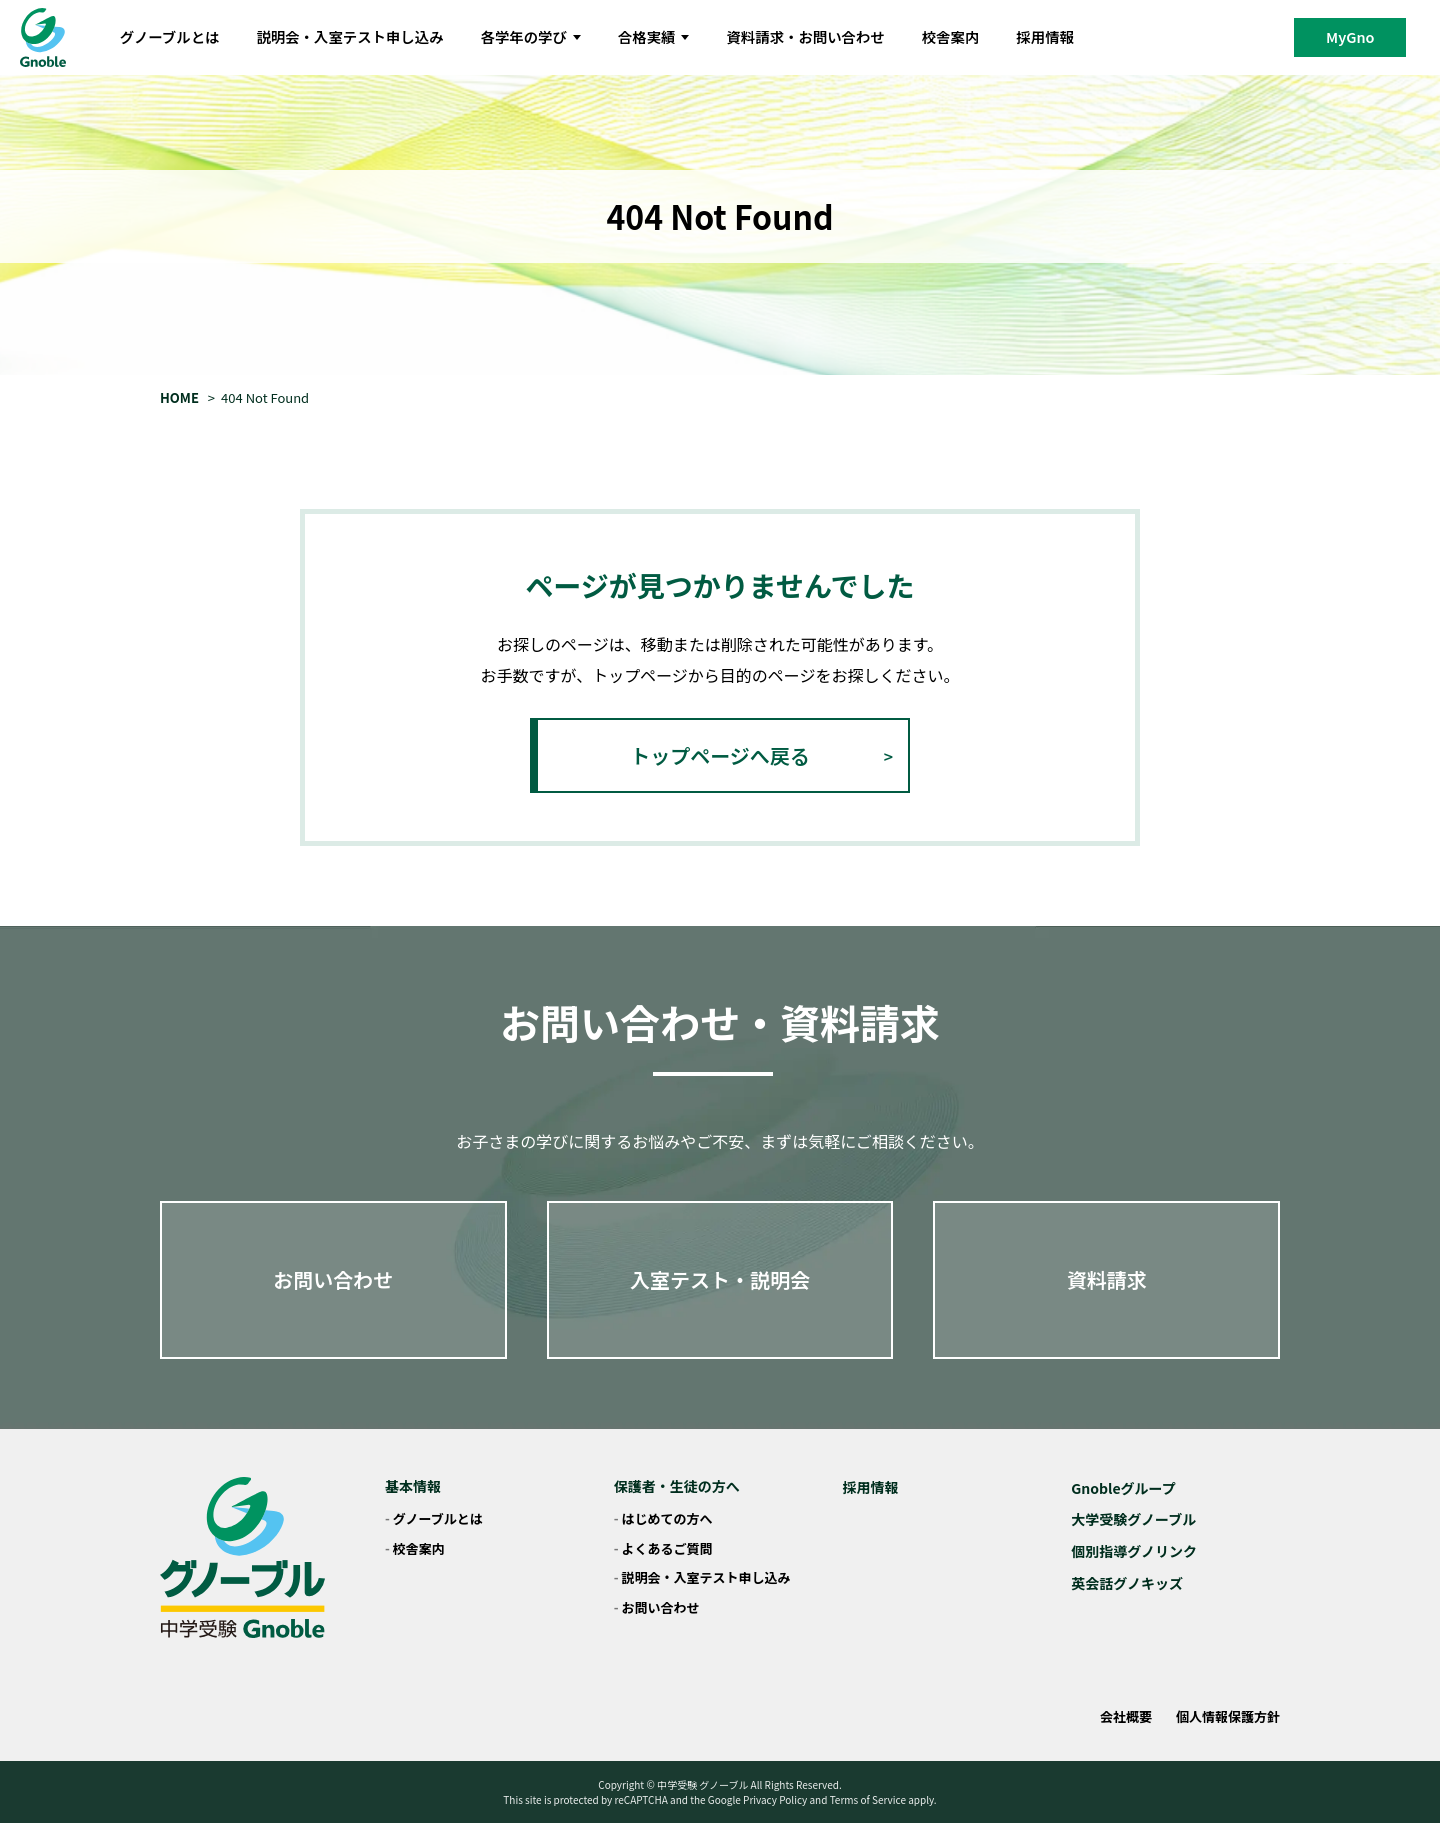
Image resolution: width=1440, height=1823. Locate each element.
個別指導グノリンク (1134, 1551)
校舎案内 (951, 36)
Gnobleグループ (1123, 1488)
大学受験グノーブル (1133, 1519)
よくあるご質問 (667, 1548)
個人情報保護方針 (1228, 1716)
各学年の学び (531, 36)
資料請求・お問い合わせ (805, 36)
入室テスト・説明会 (720, 1279)
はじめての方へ (667, 1518)
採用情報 (1045, 36)
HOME (179, 397)
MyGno (1350, 36)
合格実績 (654, 36)
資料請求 (1107, 1279)
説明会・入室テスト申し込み (349, 36)
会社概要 (1126, 1716)
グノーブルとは (170, 36)
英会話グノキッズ (1127, 1583)
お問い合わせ (333, 1279)
